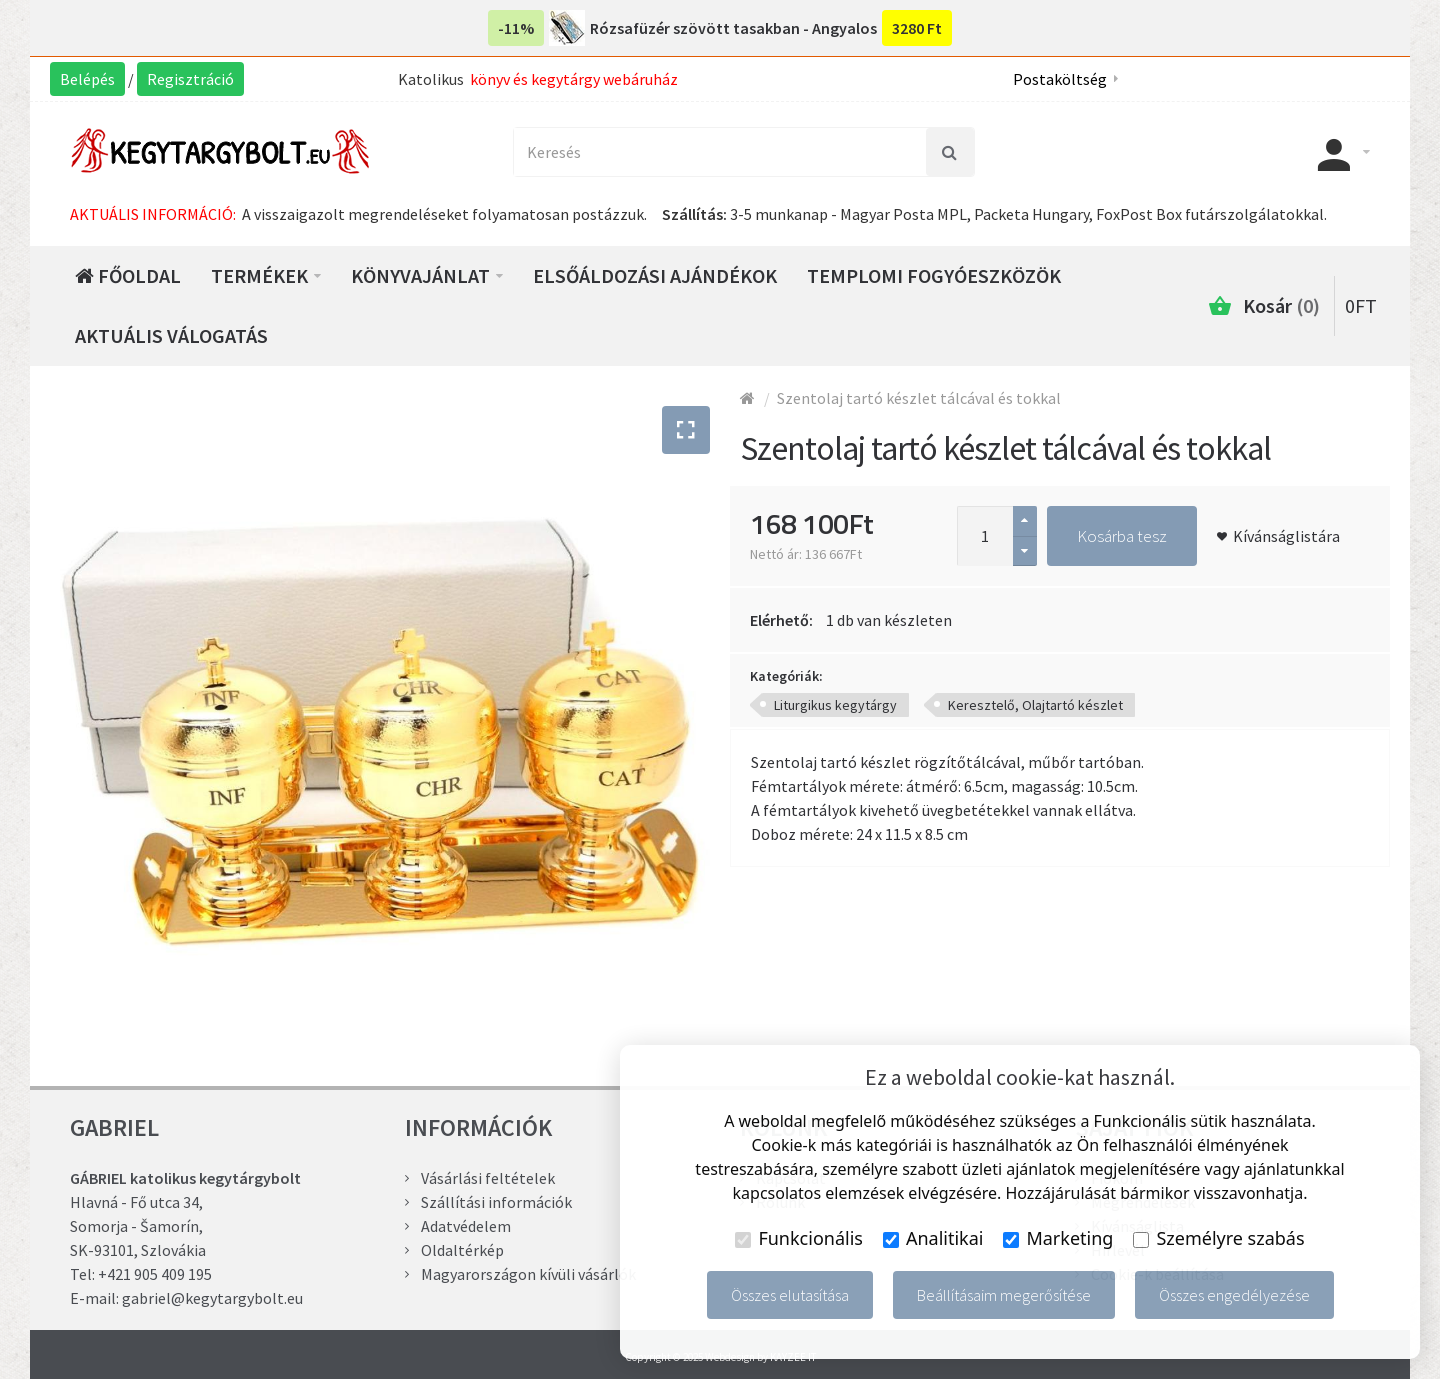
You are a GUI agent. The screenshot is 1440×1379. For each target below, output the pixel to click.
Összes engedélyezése (1234, 1295)
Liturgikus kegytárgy (835, 705)
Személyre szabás (1218, 1238)
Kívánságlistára (1286, 536)
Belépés (87, 79)
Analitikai (933, 1238)
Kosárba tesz (1122, 536)
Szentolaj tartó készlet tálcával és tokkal (919, 398)
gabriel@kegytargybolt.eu (212, 1298)
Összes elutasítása (790, 1295)
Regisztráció (190, 79)
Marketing (1058, 1238)
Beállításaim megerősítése (1004, 1295)
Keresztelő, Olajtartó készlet (1035, 705)
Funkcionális (799, 1238)
